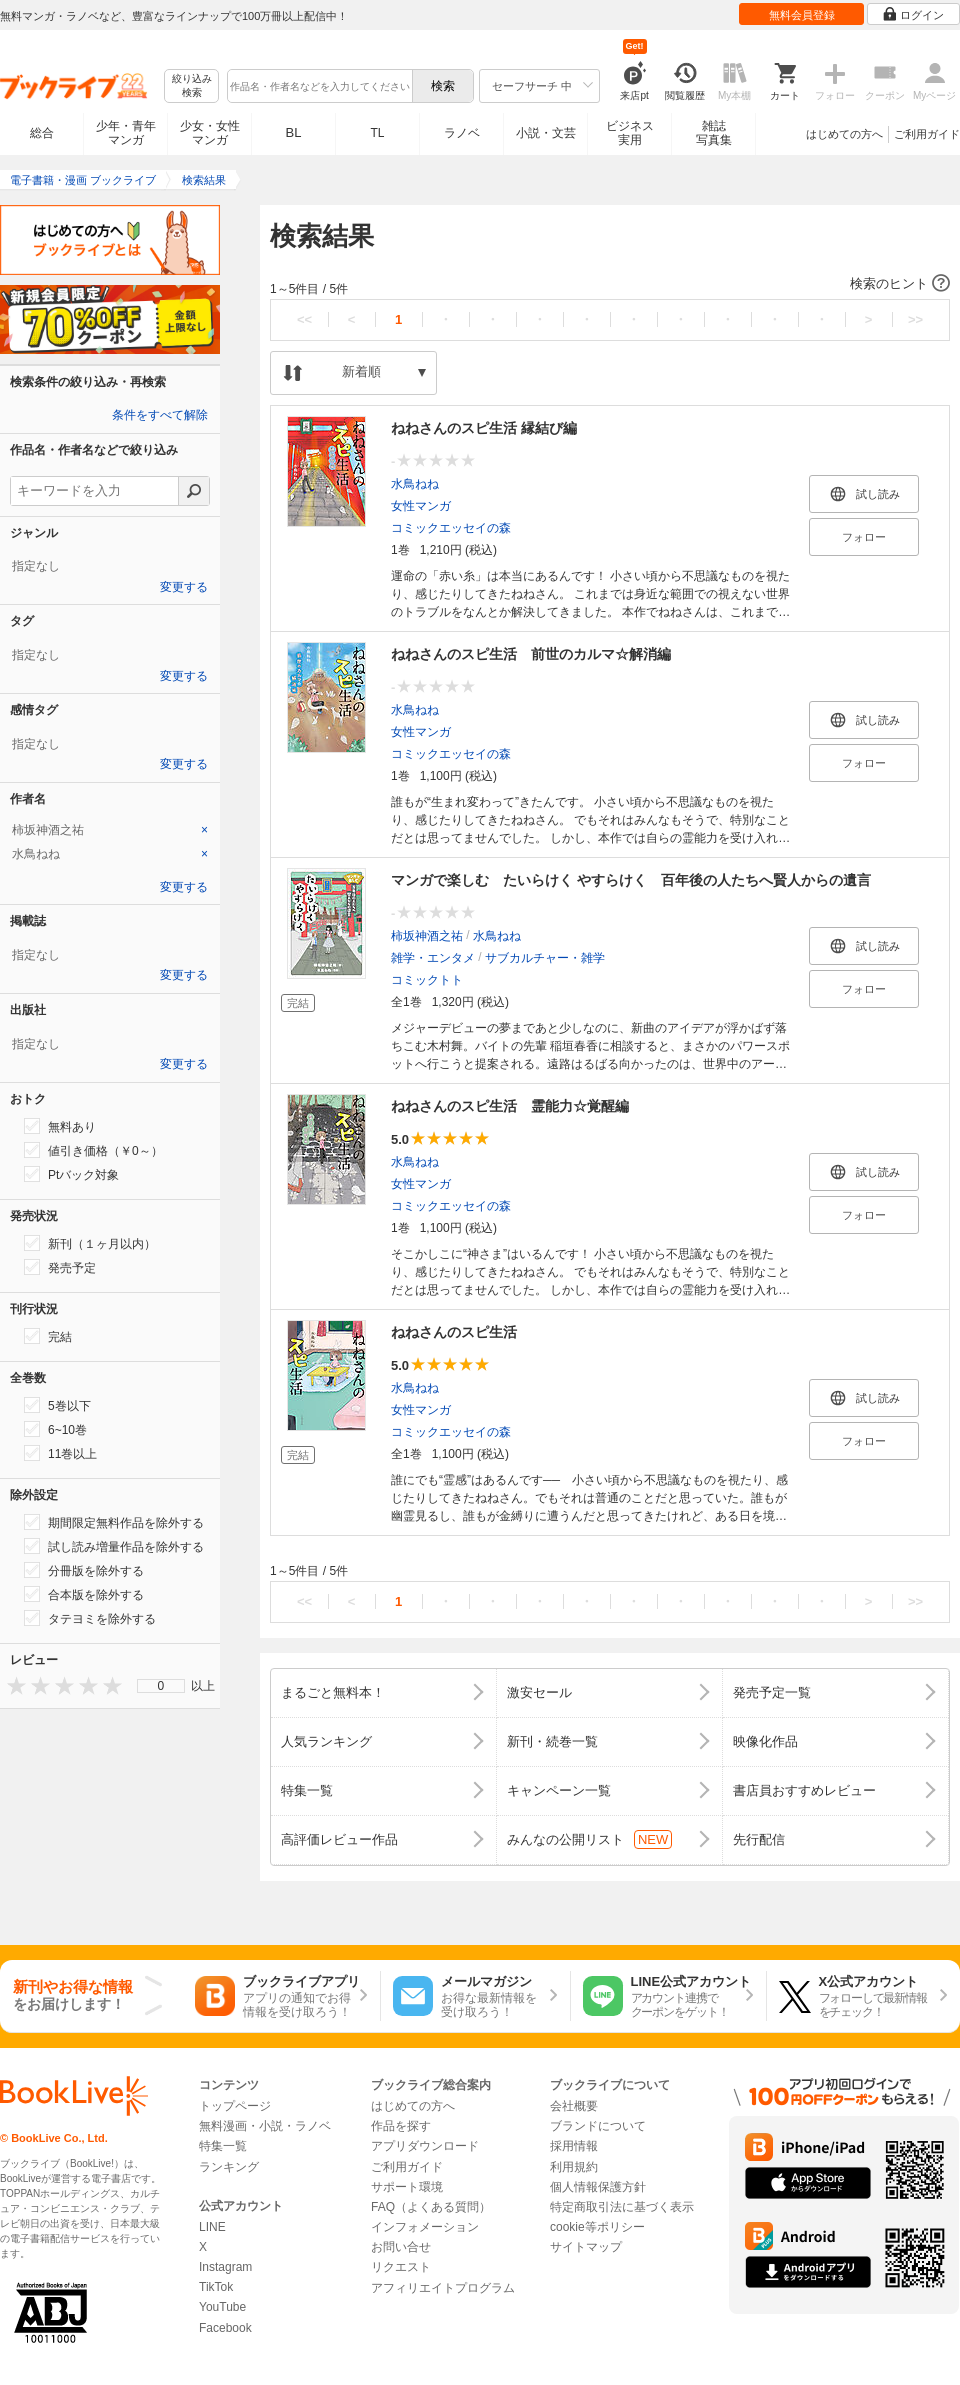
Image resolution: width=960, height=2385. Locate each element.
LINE (212, 2227)
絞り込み (192, 86)
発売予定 (60, 1267)
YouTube (222, 2307)
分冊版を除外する (84, 1570)
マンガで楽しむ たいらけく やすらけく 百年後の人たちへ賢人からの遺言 (631, 880)
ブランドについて (598, 2126)
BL (294, 132)
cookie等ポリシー (597, 2227)
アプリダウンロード (425, 2146)
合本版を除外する (84, 1594)
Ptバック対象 (71, 1174)
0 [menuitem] (161, 1686)
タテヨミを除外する (90, 1618)
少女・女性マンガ (210, 133)
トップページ (235, 2106)
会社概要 (574, 2106)
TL (377, 133)
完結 (48, 1336)
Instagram (225, 2267)
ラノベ (462, 133)
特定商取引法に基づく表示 (622, 2207)
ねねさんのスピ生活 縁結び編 (484, 428)
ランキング (229, 2167)
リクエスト (401, 2267)
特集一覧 (223, 2146)
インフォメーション (425, 2227)
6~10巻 (55, 1429)
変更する (184, 587)
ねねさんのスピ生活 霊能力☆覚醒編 (510, 1106)
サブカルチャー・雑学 (545, 958)
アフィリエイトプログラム (443, 2288)
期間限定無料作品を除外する (114, 1522)
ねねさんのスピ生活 (454, 1332)
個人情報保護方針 (598, 2187)
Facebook (225, 2328)
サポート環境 (407, 2187)
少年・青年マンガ (126, 133)
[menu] (161, 1686)
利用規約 (574, 2167)
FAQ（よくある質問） (431, 2207)
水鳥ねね (415, 484)
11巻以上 (60, 1453)
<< (304, 319)
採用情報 (574, 2146)
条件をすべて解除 (160, 415)
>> (915, 319)
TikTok (216, 2287)
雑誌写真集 (714, 133)
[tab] (110, 830)
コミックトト (427, 980)
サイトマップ (586, 2247)
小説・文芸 (546, 133)
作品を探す (401, 2126)
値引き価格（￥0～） (93, 1150)
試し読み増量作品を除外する (114, 1546)
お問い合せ (401, 2247)
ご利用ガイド (927, 134)
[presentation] (12, 1685)
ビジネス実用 (630, 133)
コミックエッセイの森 (451, 528)
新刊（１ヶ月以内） (90, 1243)
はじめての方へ (844, 134)
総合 (42, 133)
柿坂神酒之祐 (427, 936)
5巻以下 (57, 1405)
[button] (610, 284)
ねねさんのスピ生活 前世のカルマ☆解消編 (531, 654)
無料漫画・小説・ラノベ (265, 2126)
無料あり (60, 1126)
